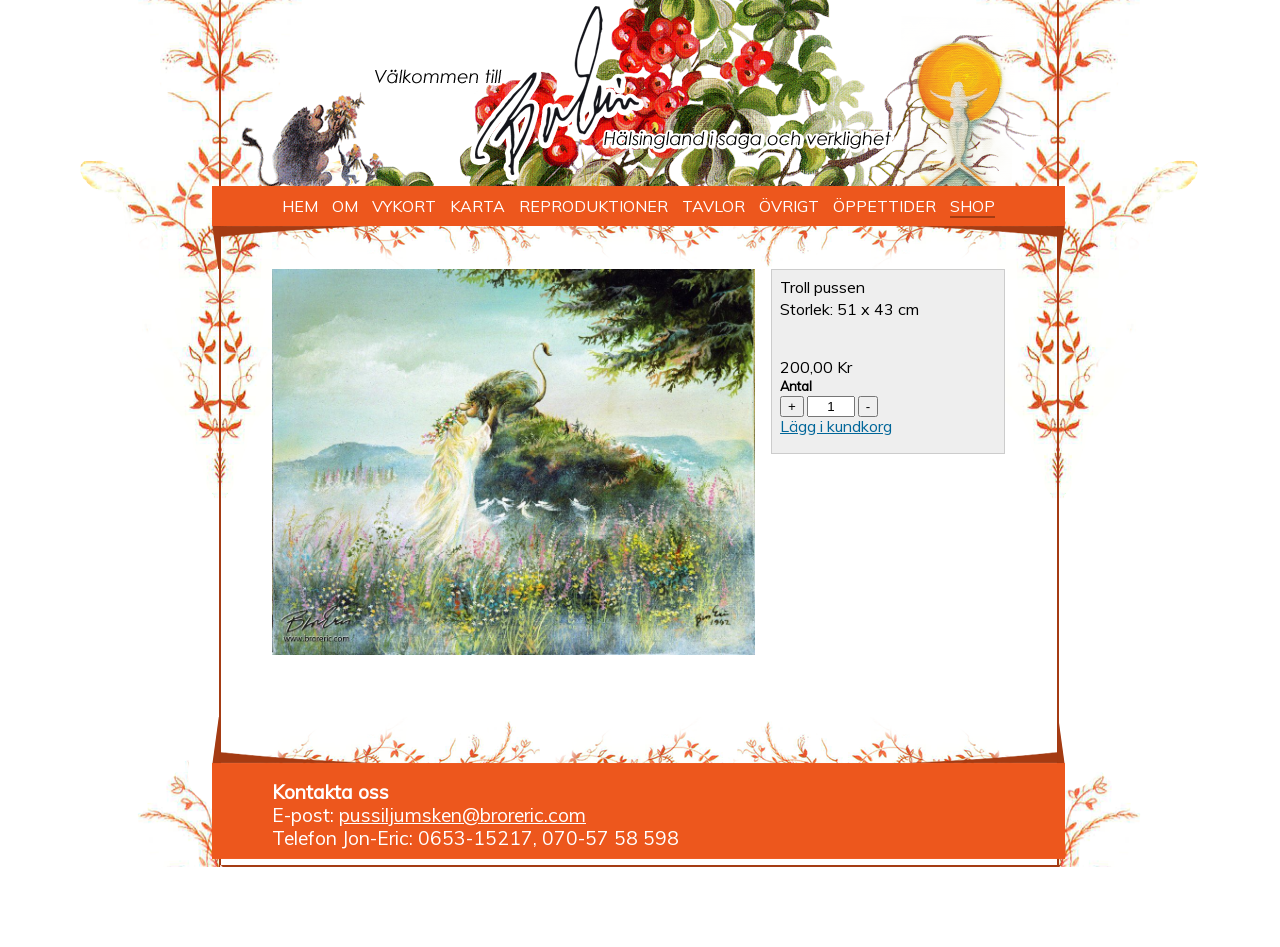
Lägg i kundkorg (836, 426)
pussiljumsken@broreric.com (462, 815)
